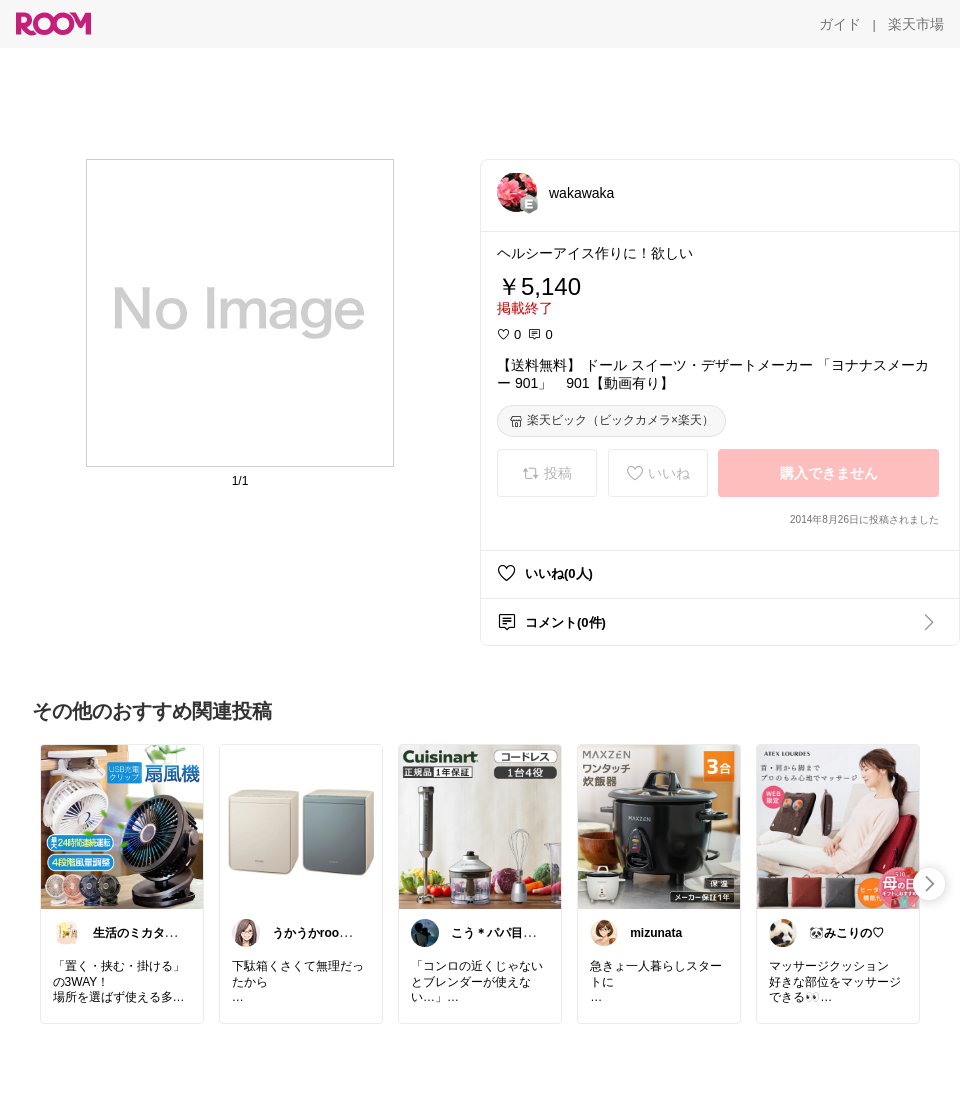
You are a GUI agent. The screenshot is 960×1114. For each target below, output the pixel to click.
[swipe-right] (929, 884)
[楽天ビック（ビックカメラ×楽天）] (611, 421)
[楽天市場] (916, 24)
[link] (122, 826)
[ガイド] (840, 24)
